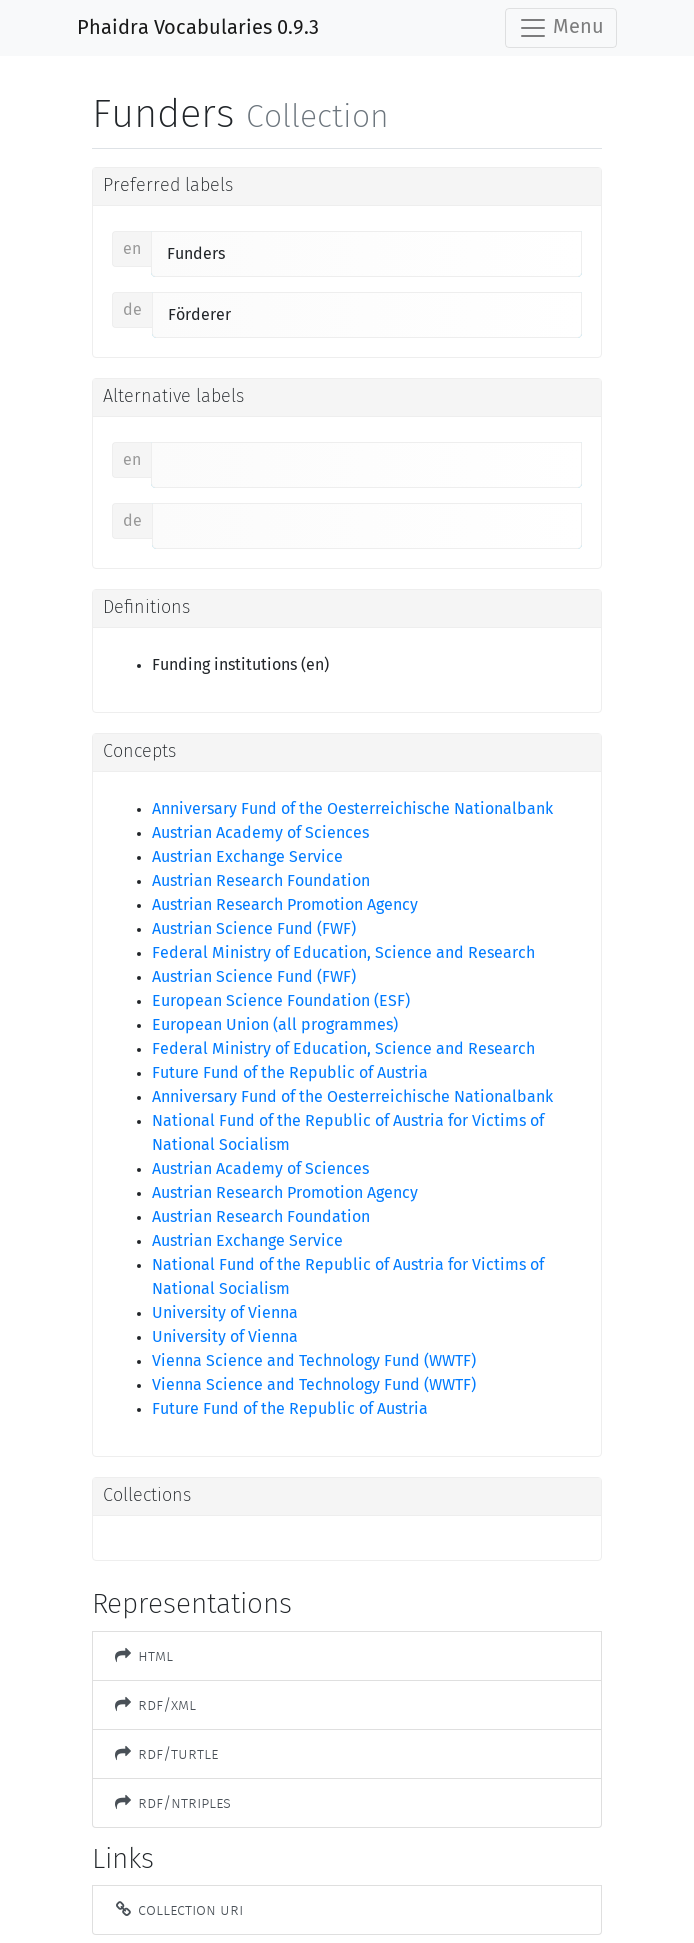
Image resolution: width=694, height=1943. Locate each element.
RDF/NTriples (172, 1802)
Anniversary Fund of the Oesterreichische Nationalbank (352, 809)
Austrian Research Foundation (261, 881)
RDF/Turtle (165, 1753)
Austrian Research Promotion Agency (285, 905)
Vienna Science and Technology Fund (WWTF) (314, 1361)
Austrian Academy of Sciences (260, 833)
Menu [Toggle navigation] (561, 28)
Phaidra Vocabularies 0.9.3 (198, 28)
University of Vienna (225, 1313)
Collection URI (178, 1909)
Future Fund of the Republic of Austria (290, 1073)
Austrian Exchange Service (247, 857)
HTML (143, 1655)
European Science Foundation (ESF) (281, 1001)
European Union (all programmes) (275, 1025)
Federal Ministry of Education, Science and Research (343, 953)
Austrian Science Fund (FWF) (254, 929)
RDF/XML (154, 1704)
